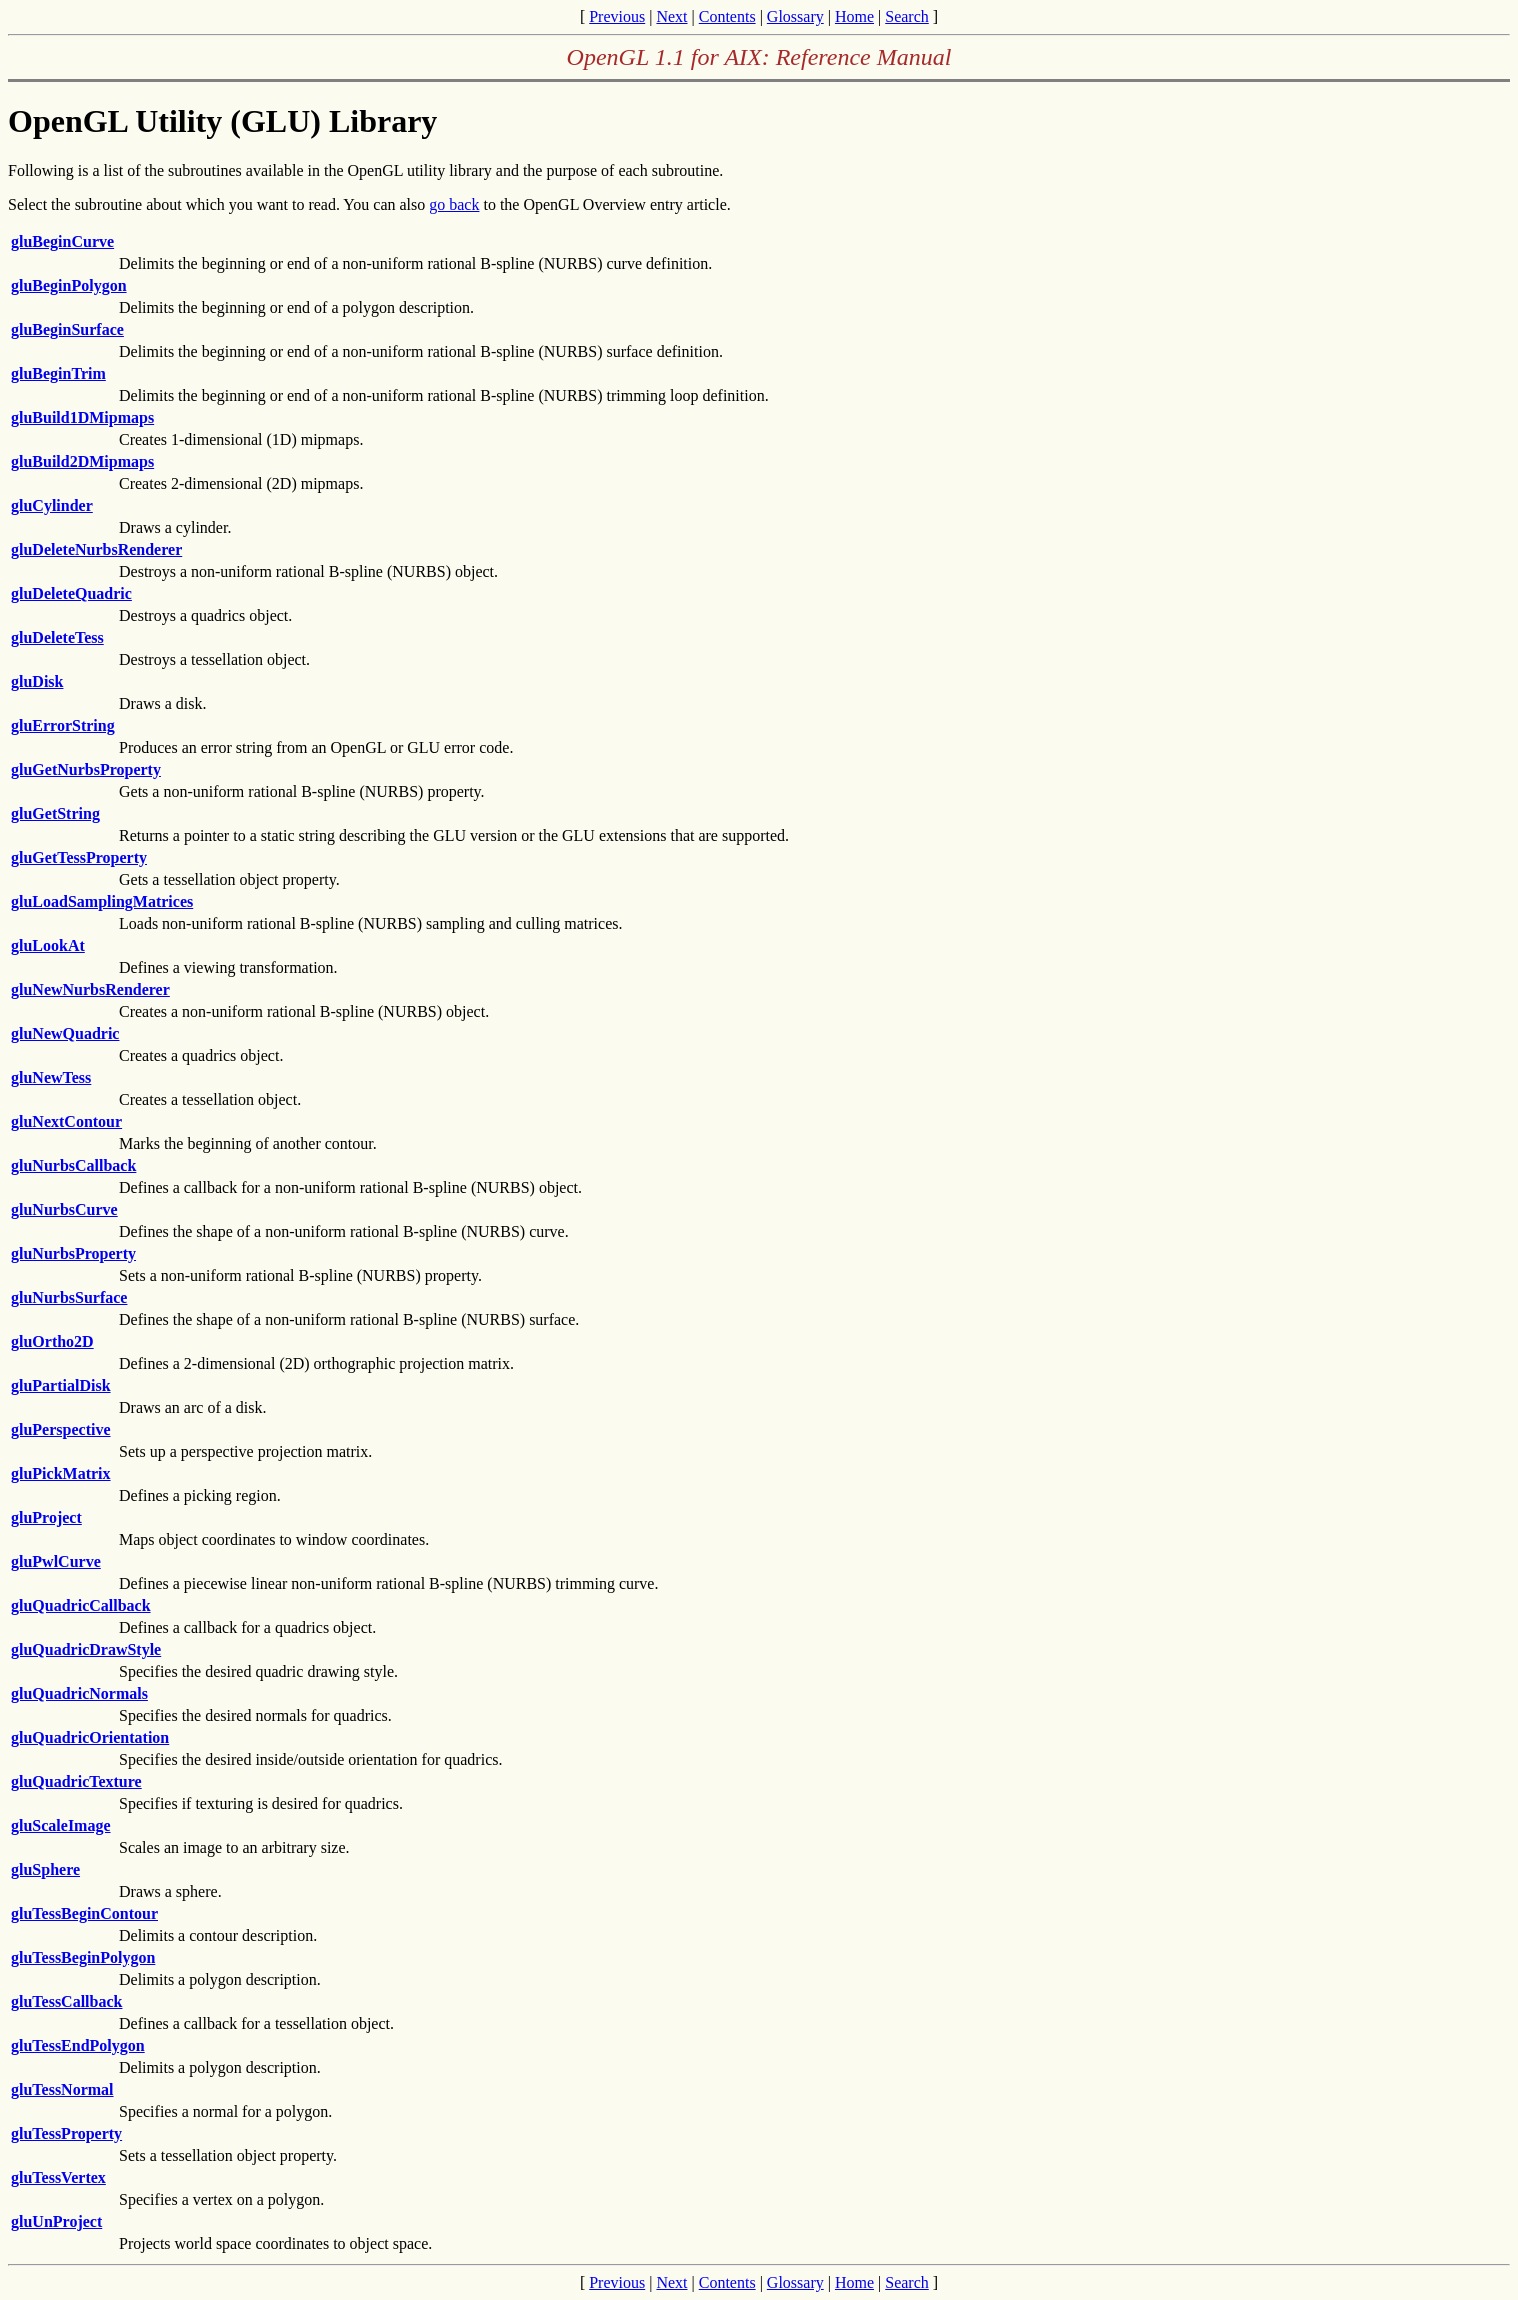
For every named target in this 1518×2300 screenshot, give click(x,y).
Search (907, 16)
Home (854, 16)
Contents (727, 16)
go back (454, 204)
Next (671, 16)
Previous (617, 16)
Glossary (795, 16)
